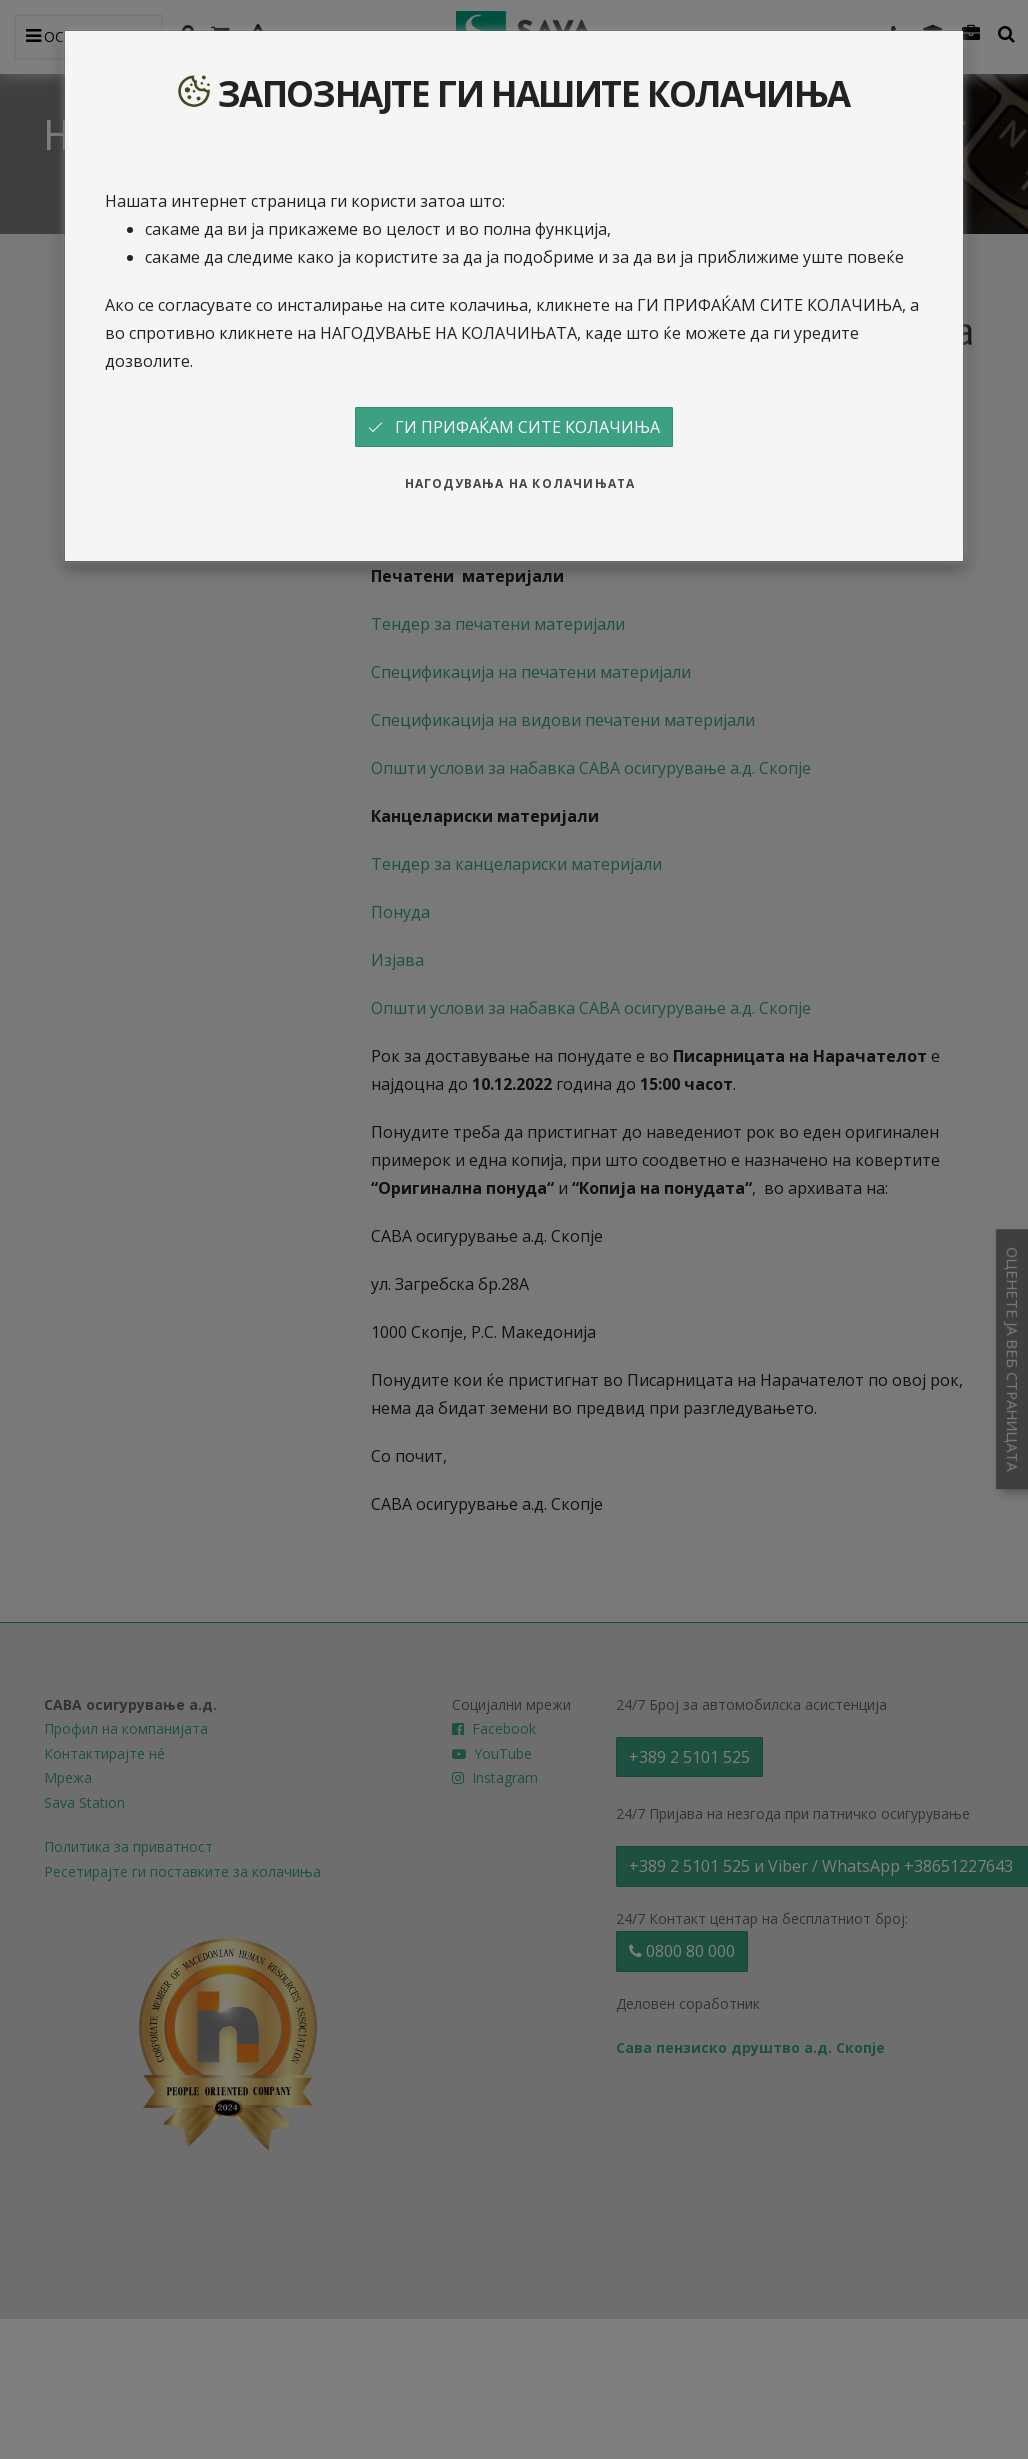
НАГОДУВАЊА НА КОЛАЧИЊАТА (520, 483)
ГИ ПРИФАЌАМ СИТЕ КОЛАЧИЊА (514, 427)
